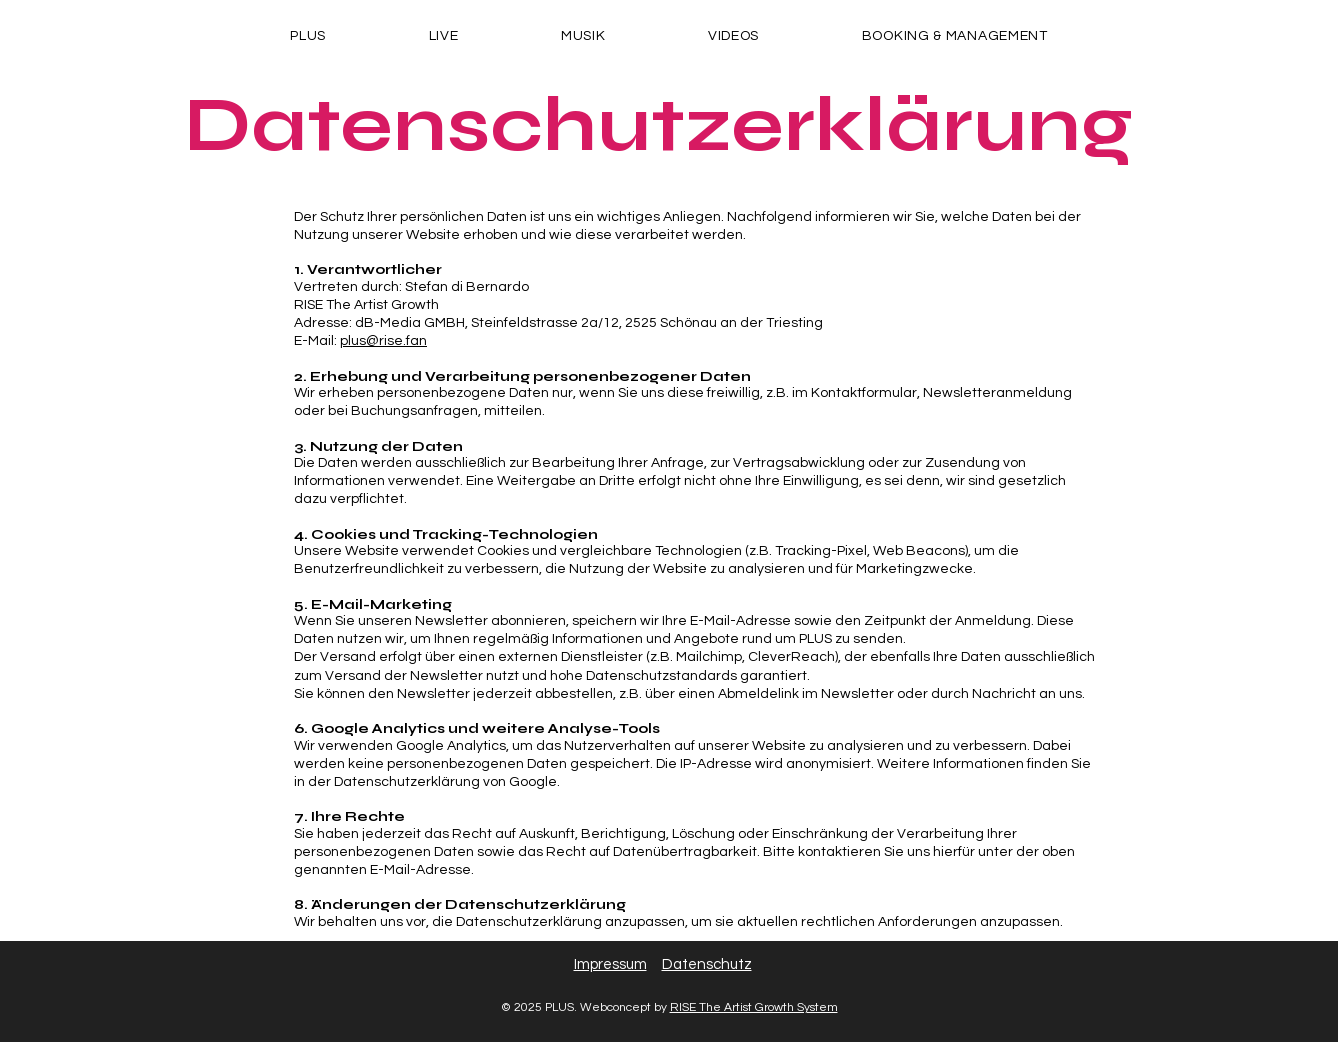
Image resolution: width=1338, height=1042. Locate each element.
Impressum (610, 964)
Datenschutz (707, 964)
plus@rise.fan (383, 341)
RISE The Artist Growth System (754, 1007)
